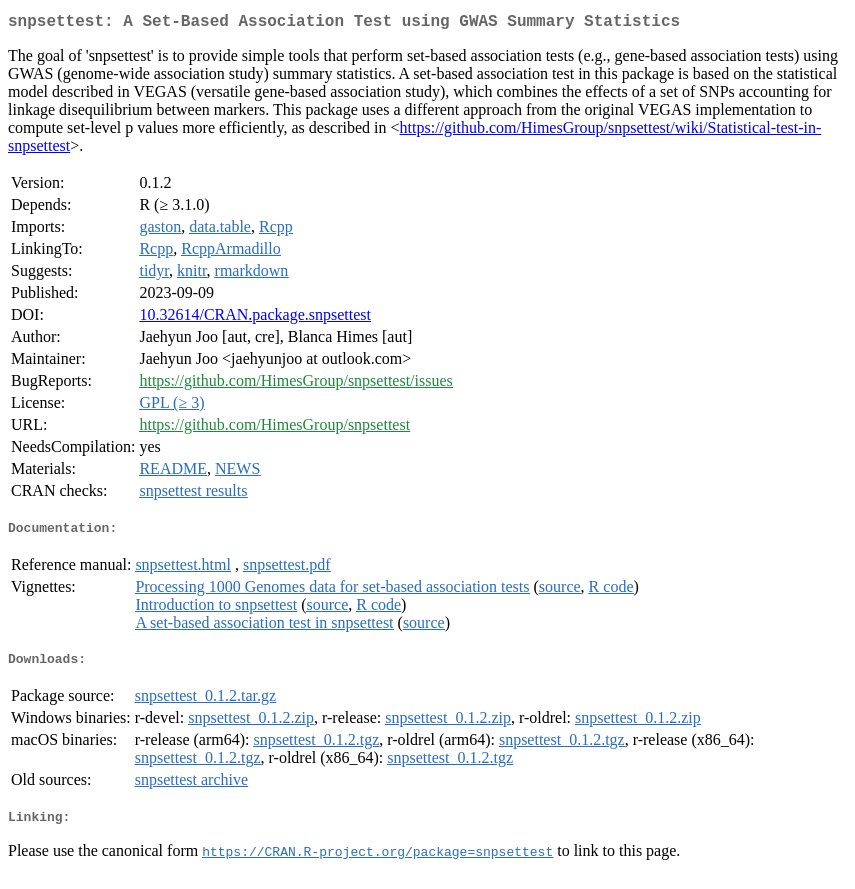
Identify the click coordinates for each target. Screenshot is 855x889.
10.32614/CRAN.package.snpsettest (255, 318)
